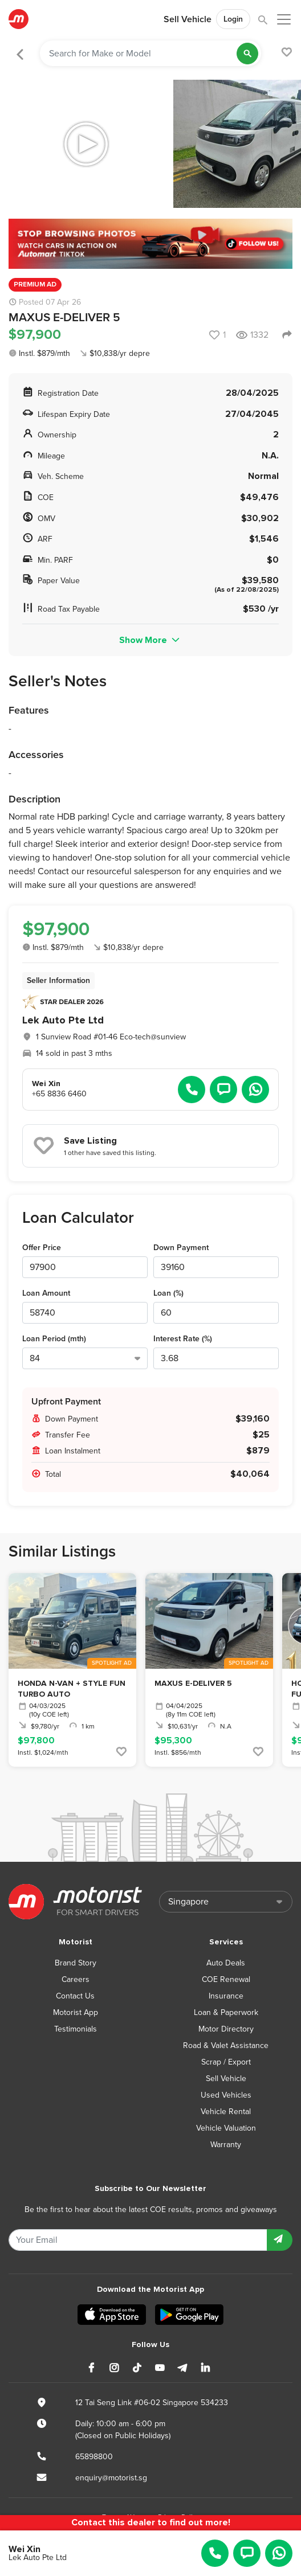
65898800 (94, 2457)
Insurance (226, 1996)
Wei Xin (24, 2549)
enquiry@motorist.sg (111, 2478)
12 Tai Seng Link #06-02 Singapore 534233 (151, 2402)
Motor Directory (226, 2029)
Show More (150, 640)
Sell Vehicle (187, 19)
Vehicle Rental (226, 2111)
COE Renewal (226, 1979)
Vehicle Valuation (226, 2128)
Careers (76, 1979)
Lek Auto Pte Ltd (63, 1020)
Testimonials (75, 2029)
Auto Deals (225, 1963)
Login (233, 19)
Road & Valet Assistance (226, 2045)
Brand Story (75, 1963)
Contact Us (75, 1996)
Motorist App (75, 2012)
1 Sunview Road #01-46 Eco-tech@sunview (111, 1037)
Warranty (225, 2144)
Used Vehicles (226, 2095)
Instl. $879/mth (39, 353)
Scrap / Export (226, 2062)
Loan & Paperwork (226, 2012)
